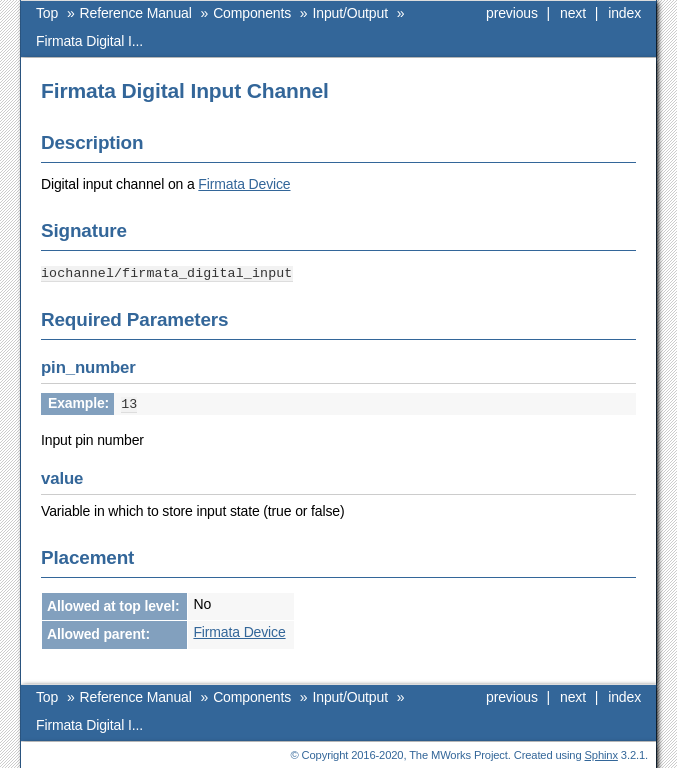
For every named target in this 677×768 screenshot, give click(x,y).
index (624, 13)
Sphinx (601, 753)
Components (252, 13)
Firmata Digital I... (89, 41)
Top (47, 13)
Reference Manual (136, 13)
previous (512, 13)
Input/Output (350, 13)
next (573, 13)
